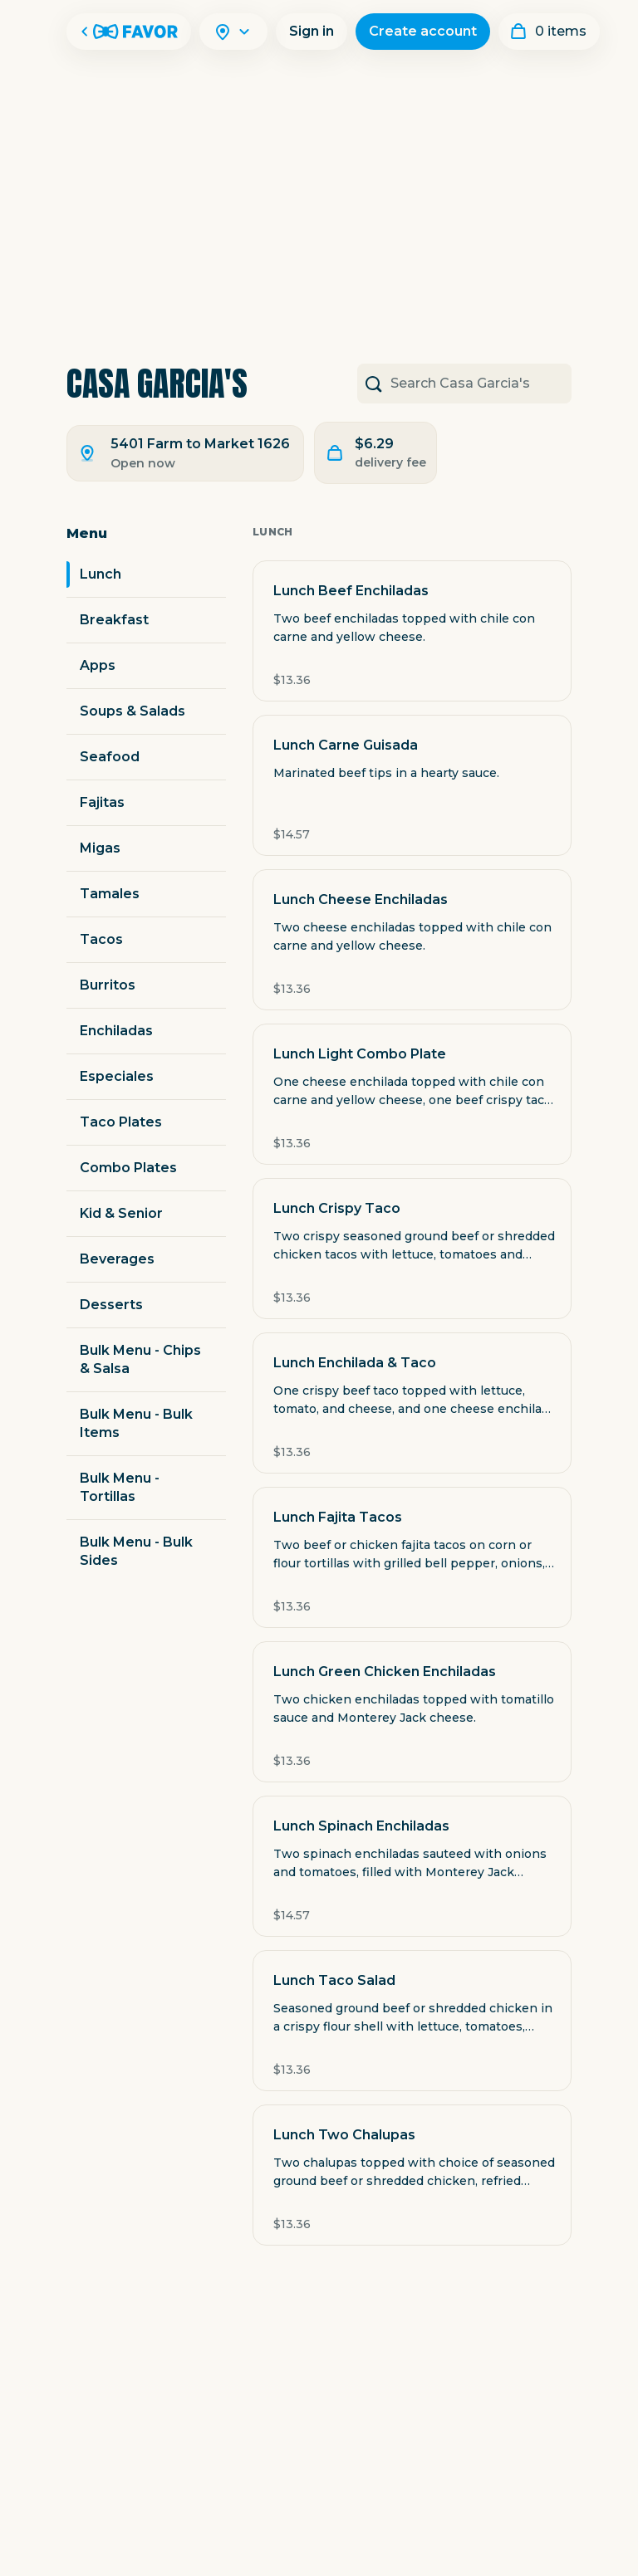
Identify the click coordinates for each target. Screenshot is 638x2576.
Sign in (311, 31)
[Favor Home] (128, 31)
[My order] (549, 31)
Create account (423, 31)
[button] (412, 630)
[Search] (243, 31)
